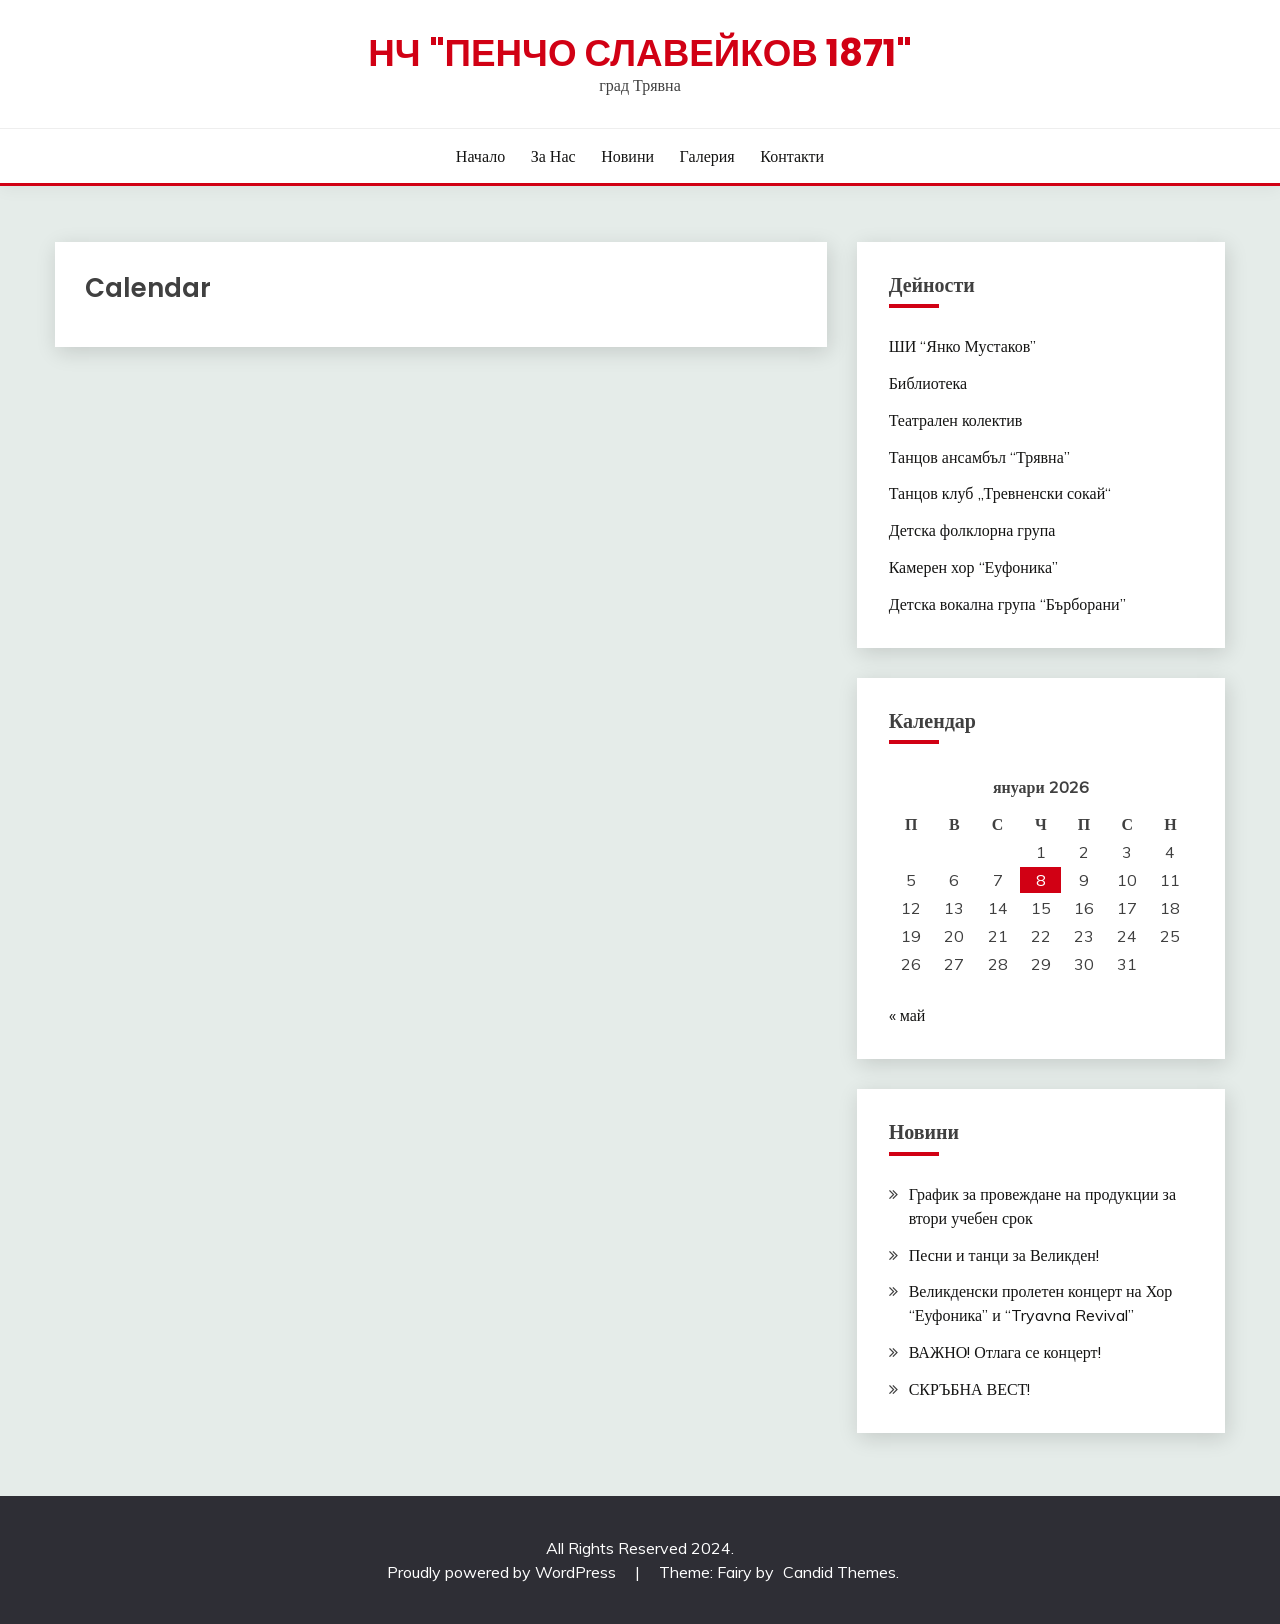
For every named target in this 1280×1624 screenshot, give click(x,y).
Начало (480, 156)
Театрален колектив (956, 420)
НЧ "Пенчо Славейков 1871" (640, 53)
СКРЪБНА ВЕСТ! (970, 1389)
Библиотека (928, 383)
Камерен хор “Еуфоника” (973, 567)
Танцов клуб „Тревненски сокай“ (1000, 493)
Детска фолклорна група (972, 530)
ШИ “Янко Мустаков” (963, 346)
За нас (553, 156)
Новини (627, 156)
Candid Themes (839, 1572)
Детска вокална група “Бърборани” (1007, 604)
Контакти (792, 156)
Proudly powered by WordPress (503, 1572)
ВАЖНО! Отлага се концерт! (1005, 1352)
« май (907, 1015)
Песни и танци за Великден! (1004, 1255)
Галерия (707, 156)
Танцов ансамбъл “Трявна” (979, 457)
